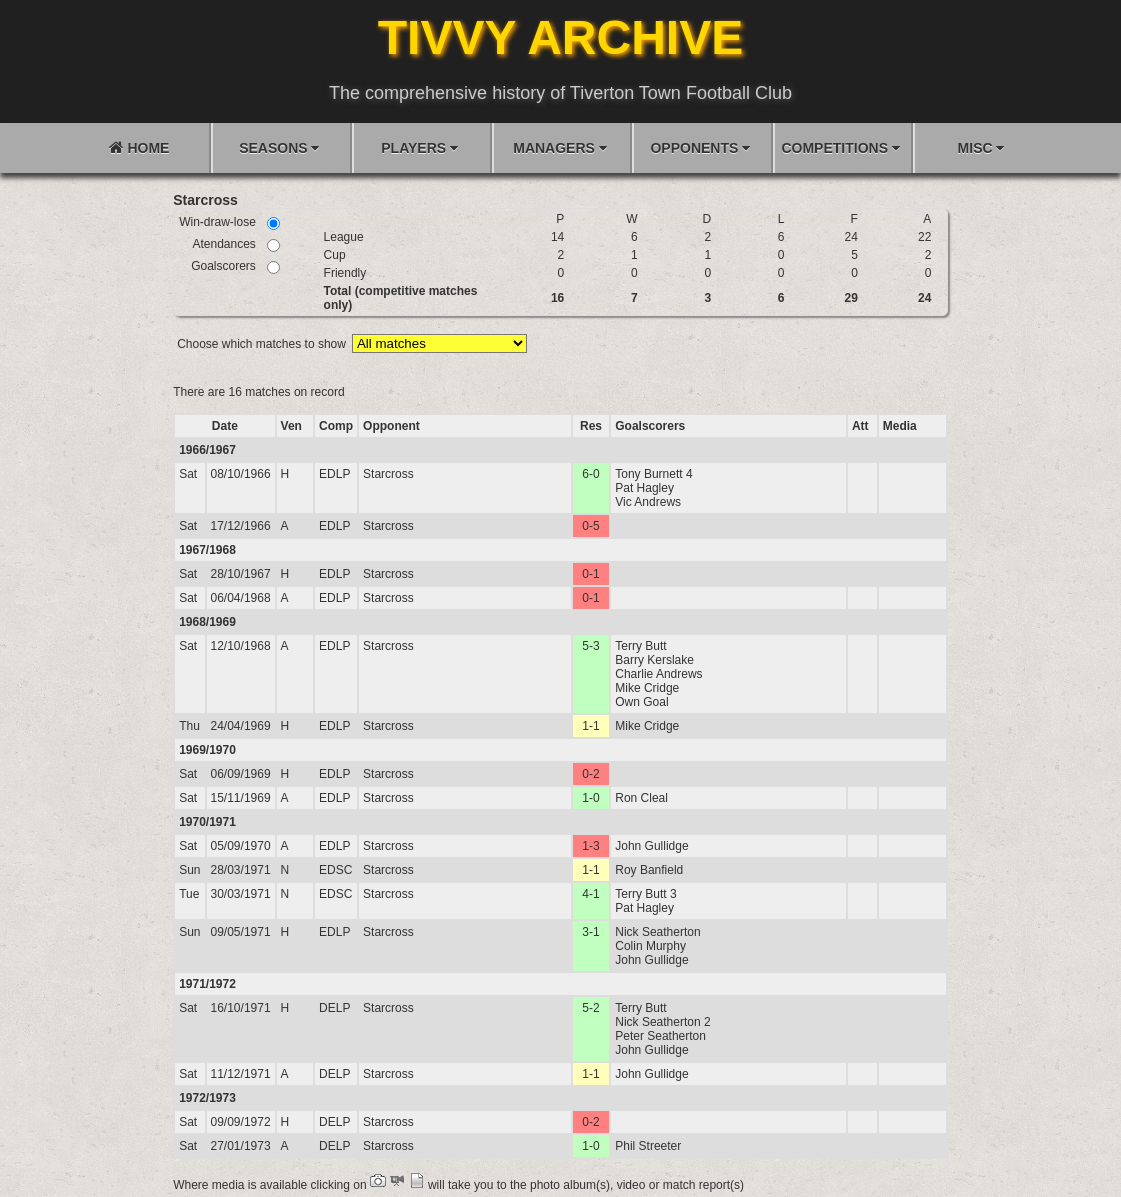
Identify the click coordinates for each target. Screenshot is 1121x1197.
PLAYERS (419, 148)
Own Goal (641, 702)
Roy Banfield (649, 870)
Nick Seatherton (657, 932)
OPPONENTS (700, 148)
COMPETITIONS (840, 148)
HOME (139, 147)
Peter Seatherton (660, 1036)
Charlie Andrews (658, 674)
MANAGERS (560, 148)
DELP (334, 1008)
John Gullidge (651, 846)
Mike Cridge (647, 688)
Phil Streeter (648, 1146)
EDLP (334, 474)
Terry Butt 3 (645, 894)
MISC (981, 148)
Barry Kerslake (654, 660)
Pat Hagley (644, 488)
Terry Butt (640, 646)
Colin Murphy (650, 946)
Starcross (388, 474)
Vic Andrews (648, 502)
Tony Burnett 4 (653, 474)
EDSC (335, 870)
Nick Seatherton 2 (662, 1022)
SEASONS (279, 148)
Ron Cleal (641, 798)
